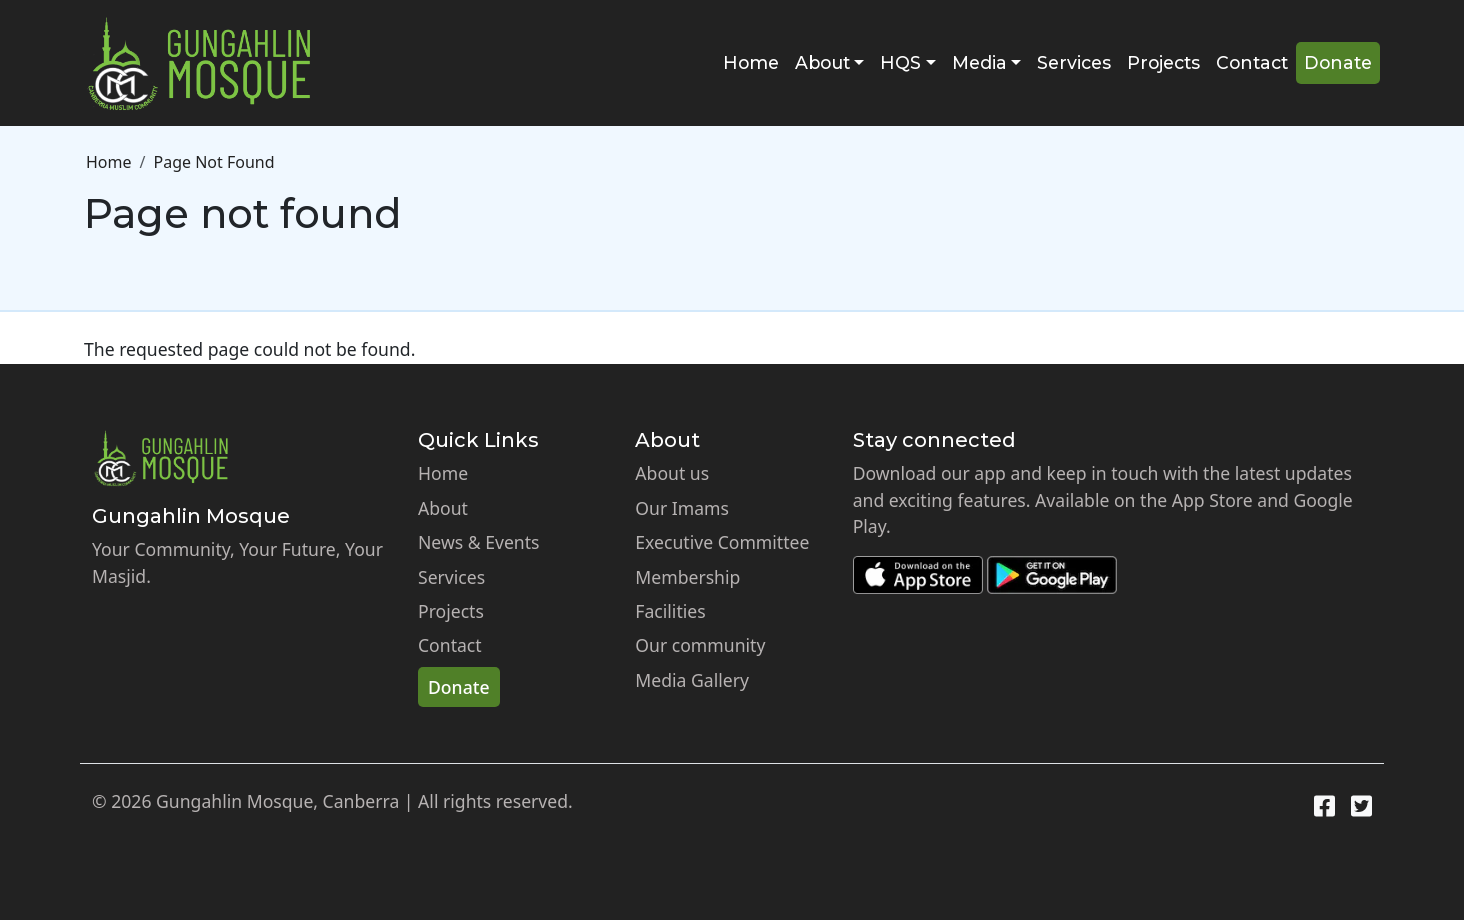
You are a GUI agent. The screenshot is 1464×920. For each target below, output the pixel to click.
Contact (1252, 62)
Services (1074, 62)
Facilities (670, 611)
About (443, 508)
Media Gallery (692, 680)
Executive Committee (722, 542)
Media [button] (979, 62)
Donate (1338, 62)
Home (751, 62)
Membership (687, 577)
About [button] (822, 62)
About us (672, 473)
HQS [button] (900, 62)
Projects (1163, 62)
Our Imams (682, 508)
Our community (700, 645)
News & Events (479, 542)
